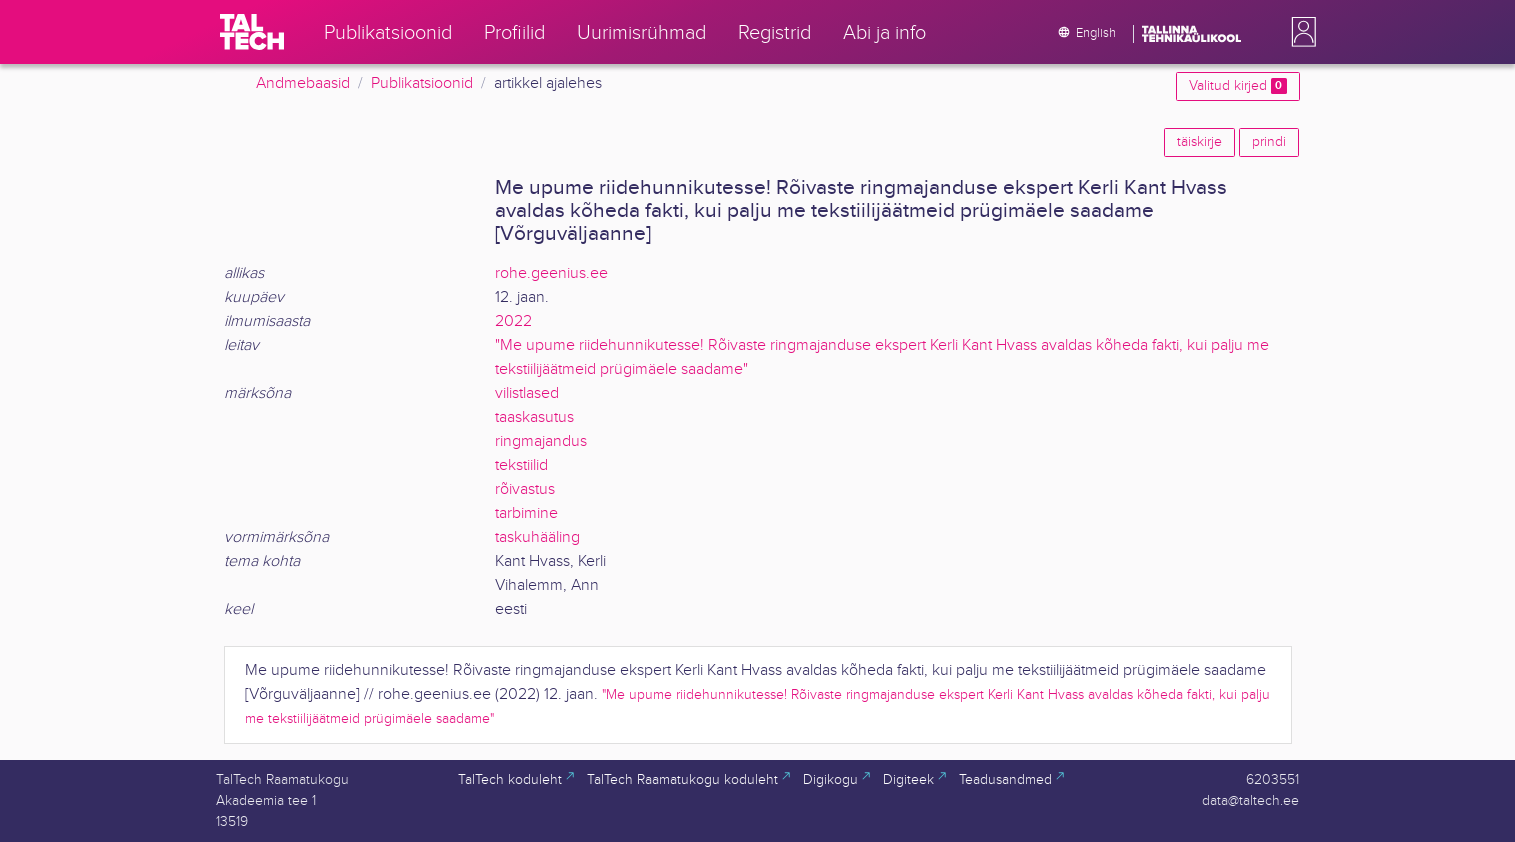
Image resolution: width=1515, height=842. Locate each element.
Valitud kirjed (1237, 86)
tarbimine (526, 513)
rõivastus (525, 489)
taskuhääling (537, 537)
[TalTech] (252, 32)
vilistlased (527, 393)
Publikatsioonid (422, 83)
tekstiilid (521, 465)
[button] (1300, 32)
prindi (1269, 142)
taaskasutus (534, 417)
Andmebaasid (303, 83)
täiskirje (1199, 142)
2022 (513, 321)
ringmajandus (541, 441)
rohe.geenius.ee (551, 273)
